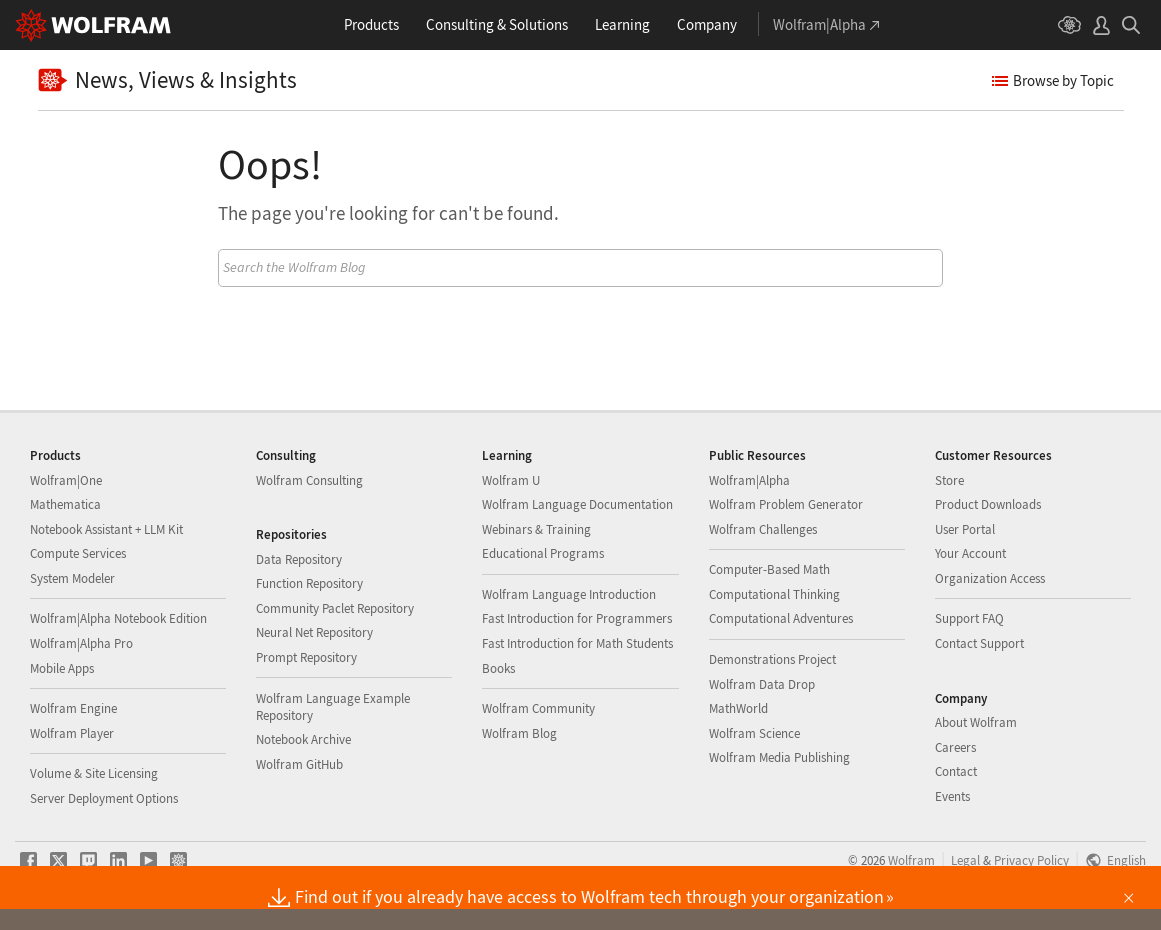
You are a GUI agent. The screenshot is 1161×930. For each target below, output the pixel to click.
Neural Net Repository (314, 632)
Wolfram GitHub (299, 764)
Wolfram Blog (519, 733)
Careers (955, 747)
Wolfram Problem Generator (786, 504)
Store (949, 480)
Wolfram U (511, 480)
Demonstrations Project (772, 659)
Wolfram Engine (73, 708)
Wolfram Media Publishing (779, 757)
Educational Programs (543, 553)
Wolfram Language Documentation (577, 504)
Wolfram (911, 860)
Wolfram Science (754, 733)
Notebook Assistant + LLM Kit (106, 529)
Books (498, 668)
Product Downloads (988, 504)
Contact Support (979, 643)
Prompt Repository (306, 657)
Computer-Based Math (769, 569)
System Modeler (72, 578)
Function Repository (309, 583)
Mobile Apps (62, 668)
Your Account (970, 553)
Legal (965, 860)
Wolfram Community (538, 708)
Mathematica (65, 504)
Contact (956, 771)
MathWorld (738, 708)
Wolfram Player (72, 733)
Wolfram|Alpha (749, 480)
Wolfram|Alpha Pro (81, 643)
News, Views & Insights (168, 80)
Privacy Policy (1031, 860)
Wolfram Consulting (309, 480)
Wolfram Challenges (763, 529)
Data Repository (299, 559)
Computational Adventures (781, 618)
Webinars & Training (536, 529)
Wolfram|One (66, 480)
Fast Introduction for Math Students (577, 643)
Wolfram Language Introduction (569, 594)
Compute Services (78, 553)
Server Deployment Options (104, 798)
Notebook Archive (303, 739)
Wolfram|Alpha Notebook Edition (118, 618)
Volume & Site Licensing (94, 773)
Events (952, 796)
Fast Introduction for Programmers (577, 618)
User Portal (965, 529)
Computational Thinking (774, 594)
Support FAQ (969, 618)
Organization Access (990, 578)
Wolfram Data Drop (762, 684)
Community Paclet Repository (335, 608)
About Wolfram (976, 722)
